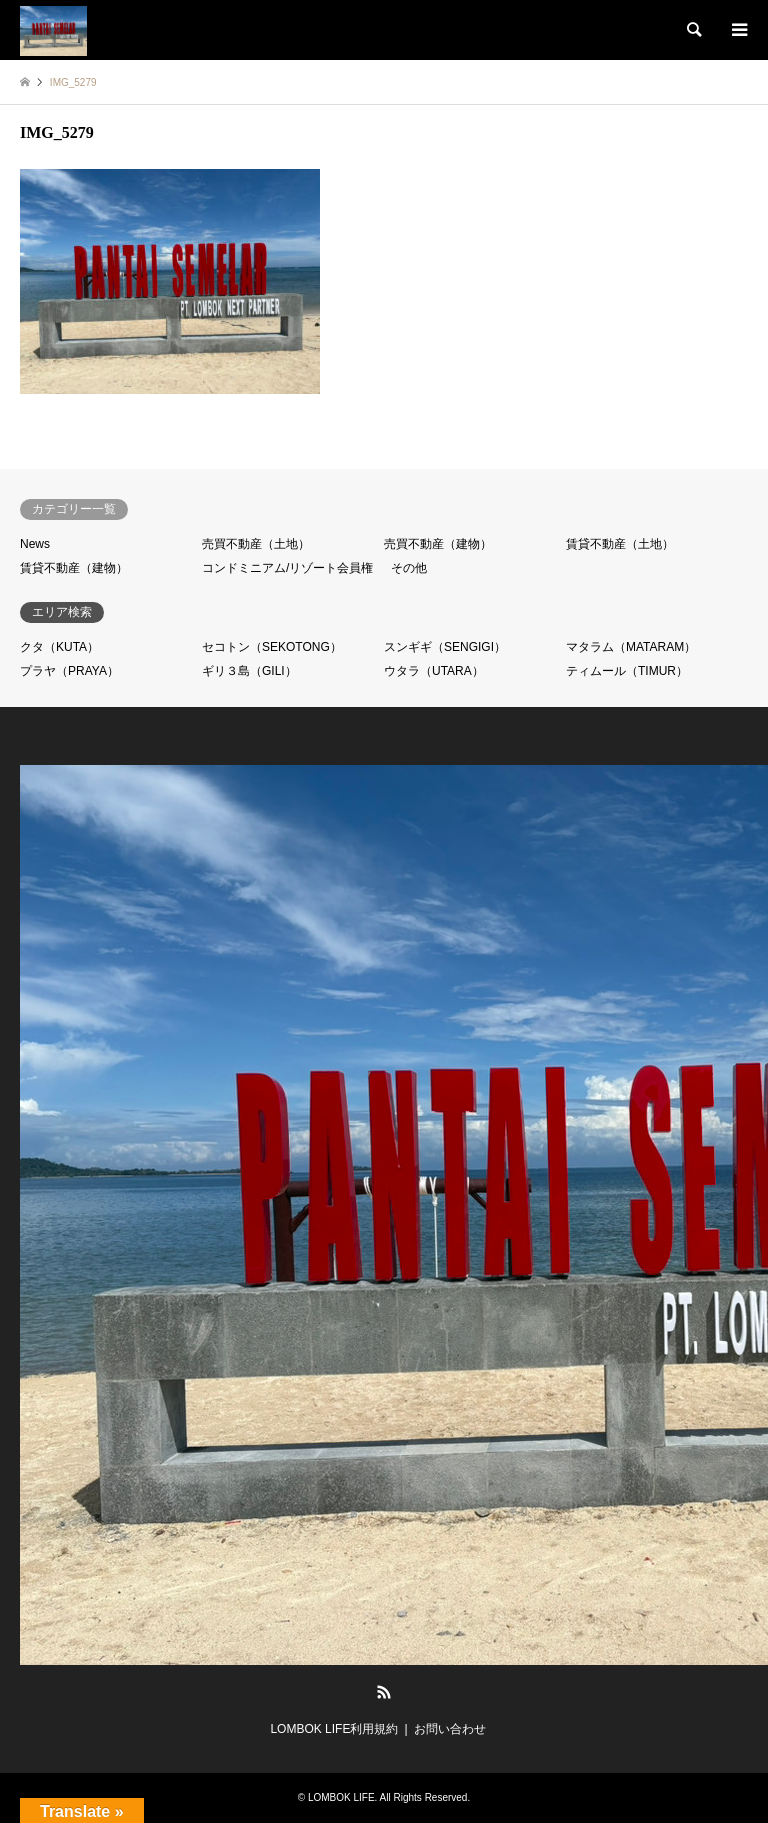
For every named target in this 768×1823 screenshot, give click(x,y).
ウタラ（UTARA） (434, 671)
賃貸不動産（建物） (74, 568)
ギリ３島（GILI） (249, 671)
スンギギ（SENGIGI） (445, 647)
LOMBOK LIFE (341, 1797)
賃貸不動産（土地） (620, 544)
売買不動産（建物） (438, 544)
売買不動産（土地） (256, 544)
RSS (384, 1692)
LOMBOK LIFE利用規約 (334, 1729)
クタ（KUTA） (59, 647)
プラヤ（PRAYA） (69, 671)
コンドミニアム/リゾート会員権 (287, 568)
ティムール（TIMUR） (627, 671)
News (35, 544)
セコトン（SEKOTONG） (272, 647)
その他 (409, 568)
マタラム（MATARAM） (631, 647)
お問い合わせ (450, 1729)
